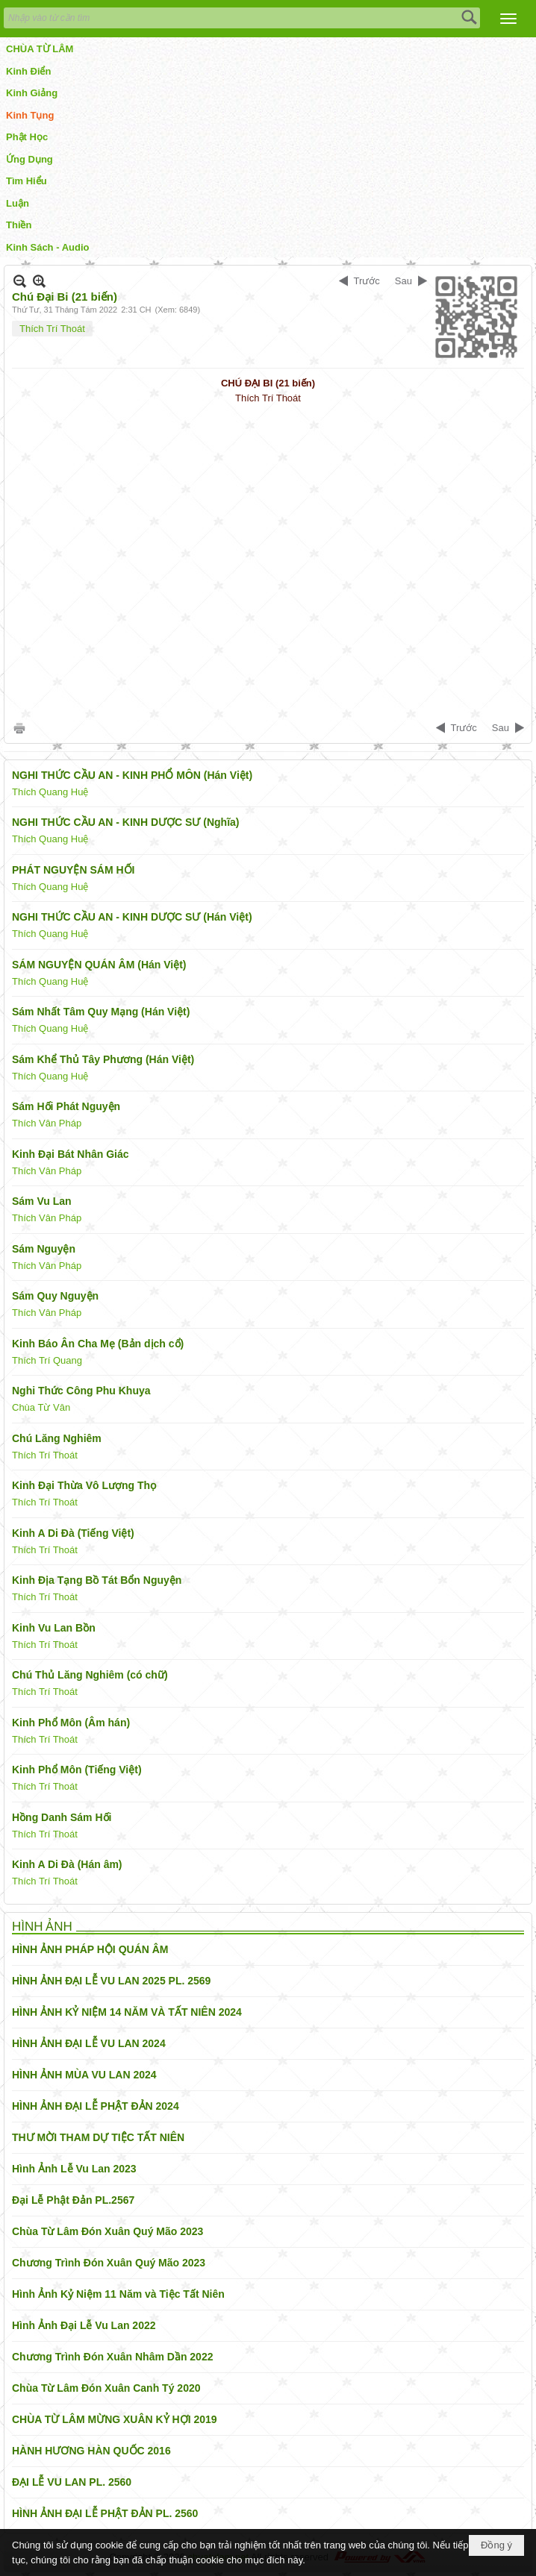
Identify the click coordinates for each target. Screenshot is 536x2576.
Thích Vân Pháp (46, 1123)
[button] (508, 18)
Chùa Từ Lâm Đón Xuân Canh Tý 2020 (106, 2388)
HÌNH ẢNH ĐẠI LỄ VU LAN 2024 (89, 2043)
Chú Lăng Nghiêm (57, 1438)
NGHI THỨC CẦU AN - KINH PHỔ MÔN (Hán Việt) (132, 775)
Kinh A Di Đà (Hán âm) (67, 1864)
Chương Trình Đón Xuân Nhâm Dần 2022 (112, 2357)
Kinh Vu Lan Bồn (54, 1628)
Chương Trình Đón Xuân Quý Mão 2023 (108, 2263)
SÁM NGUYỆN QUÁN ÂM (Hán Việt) (99, 965)
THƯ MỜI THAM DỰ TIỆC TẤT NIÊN (98, 2137)
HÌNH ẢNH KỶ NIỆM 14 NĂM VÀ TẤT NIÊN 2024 (127, 2012)
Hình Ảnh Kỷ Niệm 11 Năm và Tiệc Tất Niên (118, 2294)
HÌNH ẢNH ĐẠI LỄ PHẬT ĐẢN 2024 (95, 2106)
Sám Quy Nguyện (55, 1296)
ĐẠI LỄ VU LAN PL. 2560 (71, 2482)
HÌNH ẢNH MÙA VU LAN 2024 (84, 2075)
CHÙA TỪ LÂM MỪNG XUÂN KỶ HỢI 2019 (114, 2419)
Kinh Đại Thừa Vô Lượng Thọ (84, 1485)
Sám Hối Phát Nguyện (66, 1106)
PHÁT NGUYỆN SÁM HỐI (73, 870)
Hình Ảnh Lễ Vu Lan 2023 (74, 2169)
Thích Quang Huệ (50, 791)
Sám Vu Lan (42, 1201)
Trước (367, 280)
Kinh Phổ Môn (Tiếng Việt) (77, 1770)
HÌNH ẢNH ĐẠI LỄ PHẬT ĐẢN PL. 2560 (105, 2513)
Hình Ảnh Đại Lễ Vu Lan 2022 (84, 2325)
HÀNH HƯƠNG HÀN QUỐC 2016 (91, 2451)
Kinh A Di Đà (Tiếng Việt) (73, 1533)
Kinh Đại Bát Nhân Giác (70, 1154)
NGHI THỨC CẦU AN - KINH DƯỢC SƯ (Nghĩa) (125, 822)
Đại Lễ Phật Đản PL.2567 (73, 2200)
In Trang (19, 728)
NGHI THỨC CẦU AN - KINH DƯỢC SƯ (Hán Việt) (132, 917)
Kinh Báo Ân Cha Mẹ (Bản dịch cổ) (98, 1344)
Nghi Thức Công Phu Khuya (81, 1391)
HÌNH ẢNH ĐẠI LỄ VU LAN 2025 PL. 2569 (111, 1981)
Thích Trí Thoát (52, 328)
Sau (403, 280)
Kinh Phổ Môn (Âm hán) (71, 1723)
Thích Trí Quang (47, 1360)
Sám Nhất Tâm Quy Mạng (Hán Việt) (101, 1012)
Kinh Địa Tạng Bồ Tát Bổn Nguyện (96, 1580)
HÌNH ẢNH (42, 1927)
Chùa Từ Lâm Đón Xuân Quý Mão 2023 (107, 2231)
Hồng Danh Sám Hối (61, 1817)
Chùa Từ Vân (41, 1407)
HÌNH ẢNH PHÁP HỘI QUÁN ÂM (90, 1949)
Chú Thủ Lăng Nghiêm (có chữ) (90, 1675)
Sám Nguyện (43, 1249)
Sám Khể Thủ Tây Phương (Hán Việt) (103, 1059)
